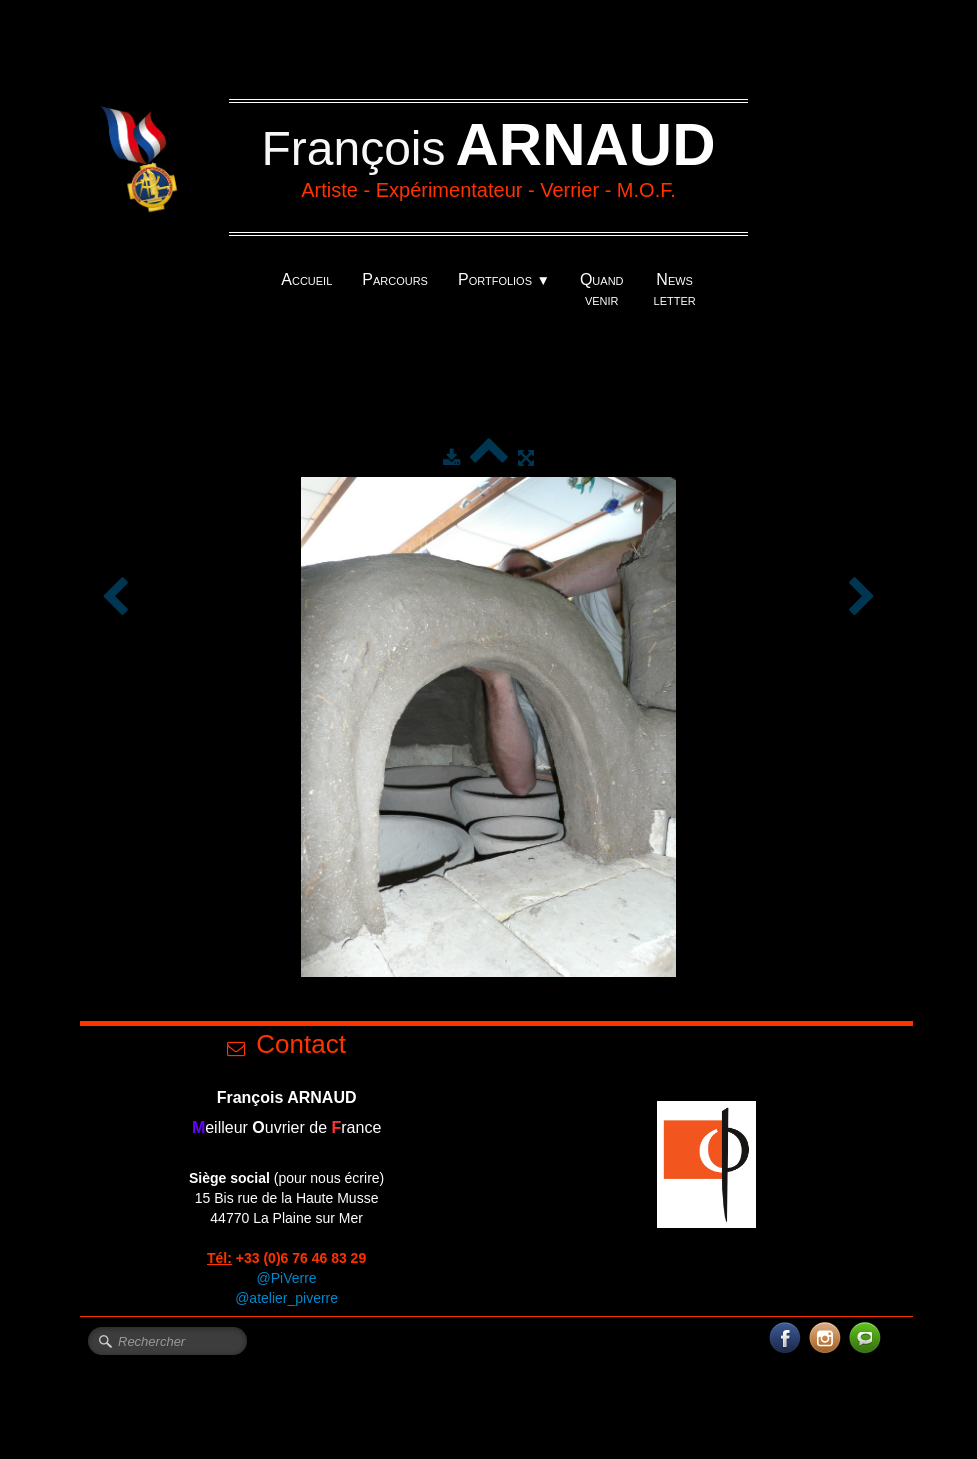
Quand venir (602, 289)
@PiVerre (287, 1278)
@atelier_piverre (286, 1298)
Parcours (395, 279)
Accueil (306, 279)
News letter (675, 289)
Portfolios (504, 279)
